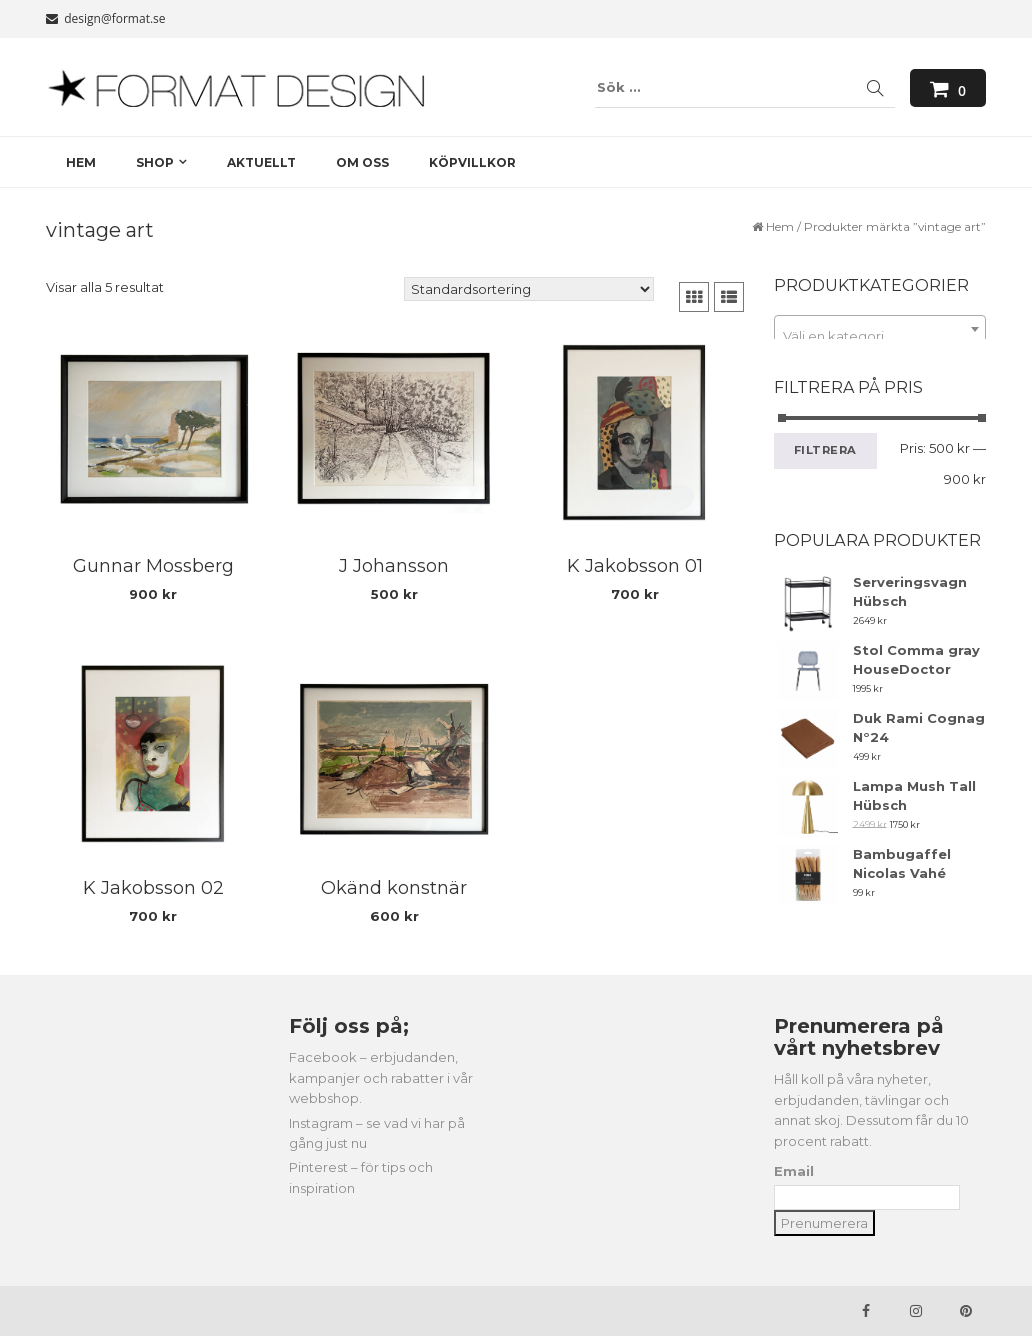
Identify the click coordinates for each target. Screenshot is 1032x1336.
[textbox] (880, 336)
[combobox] (880, 329)
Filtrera (826, 450)
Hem (780, 226)
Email (794, 1171)
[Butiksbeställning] (529, 289)
